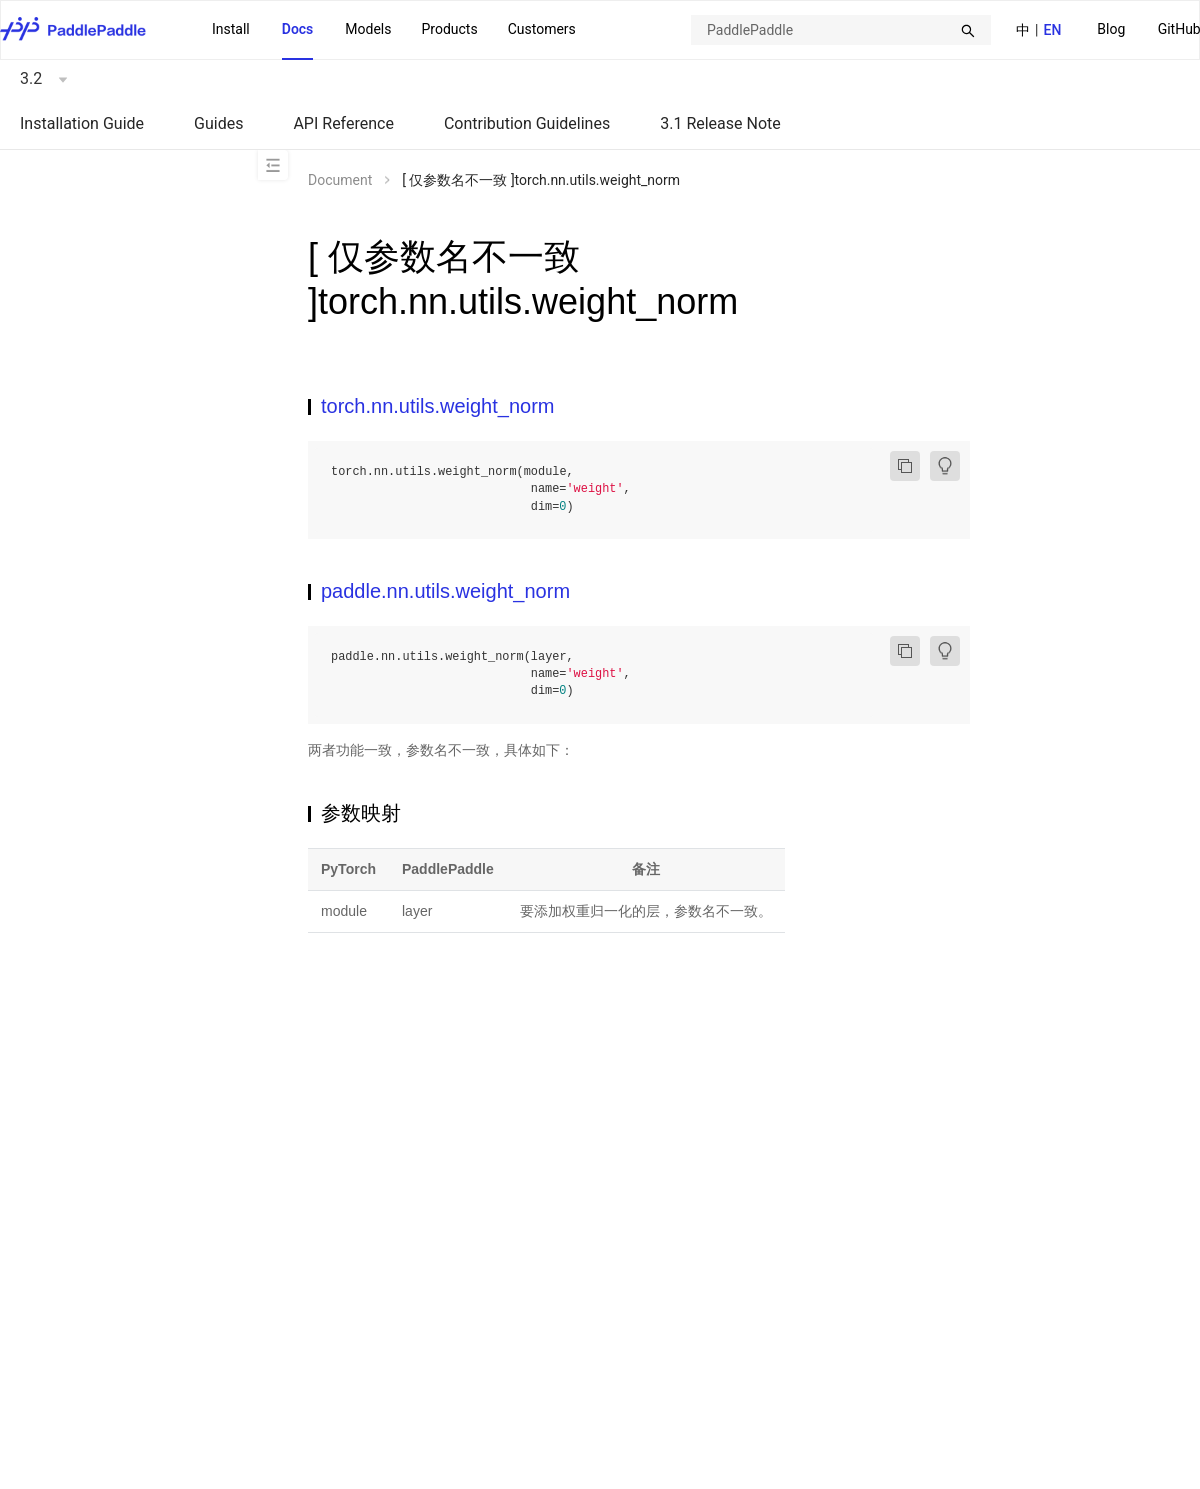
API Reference (343, 123)
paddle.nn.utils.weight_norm (445, 591)
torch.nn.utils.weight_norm (437, 406)
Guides (218, 123)
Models (368, 29)
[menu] (394, 30)
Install (231, 29)
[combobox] (841, 30)
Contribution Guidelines (527, 123)
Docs (298, 29)
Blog (1111, 29)
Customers (542, 29)
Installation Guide (82, 123)
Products (449, 29)
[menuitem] (1111, 30)
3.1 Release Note (720, 123)
